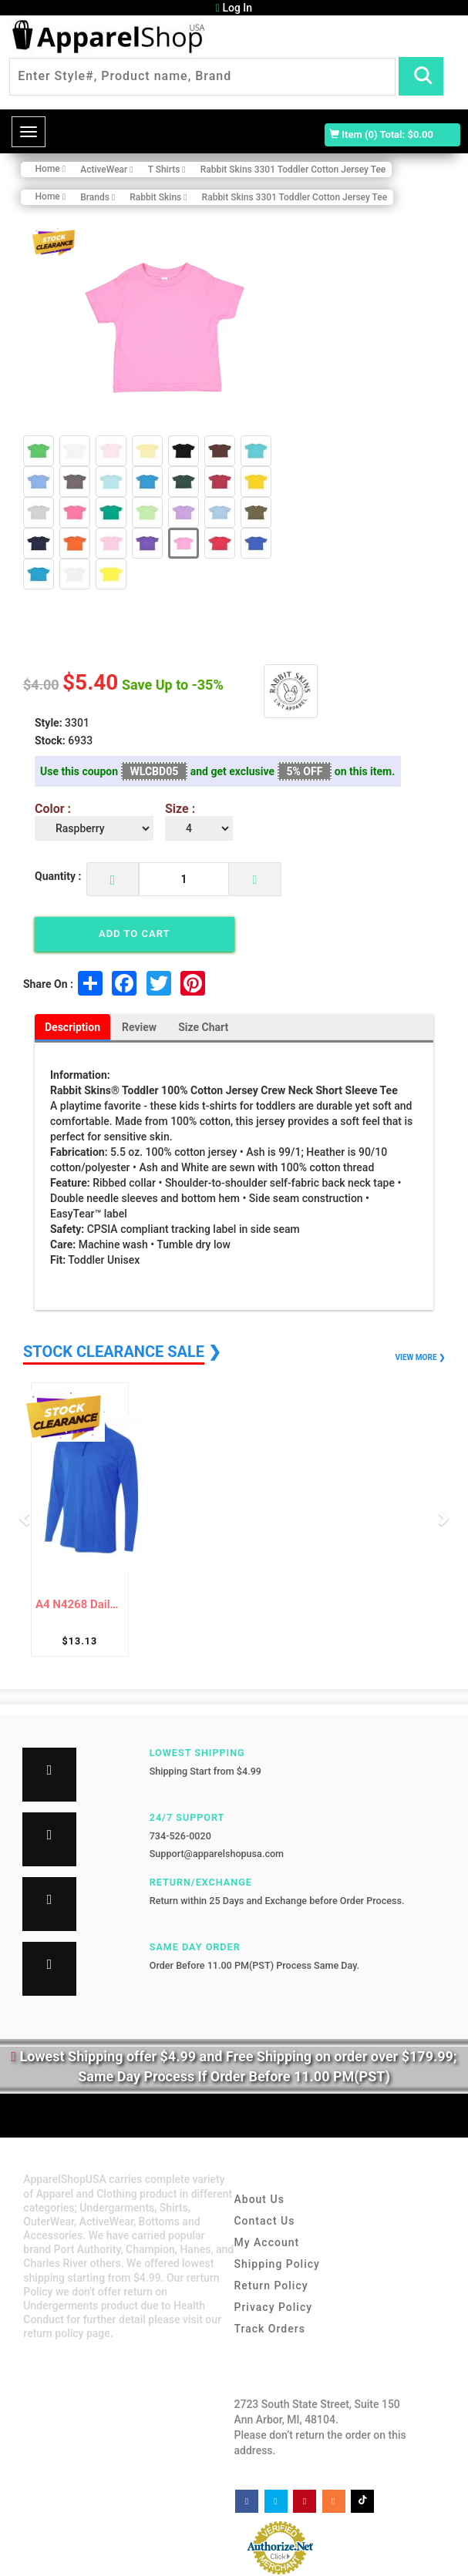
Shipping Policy (276, 2264)
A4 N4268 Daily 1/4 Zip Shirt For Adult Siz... (79, 1604)
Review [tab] (139, 1027)
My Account (266, 2242)
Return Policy (271, 2285)
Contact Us (264, 2221)
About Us (259, 2199)
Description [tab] (72, 1027)
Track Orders (269, 2328)
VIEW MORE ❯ (420, 1357)
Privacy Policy (273, 2307)
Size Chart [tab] (203, 1027)
